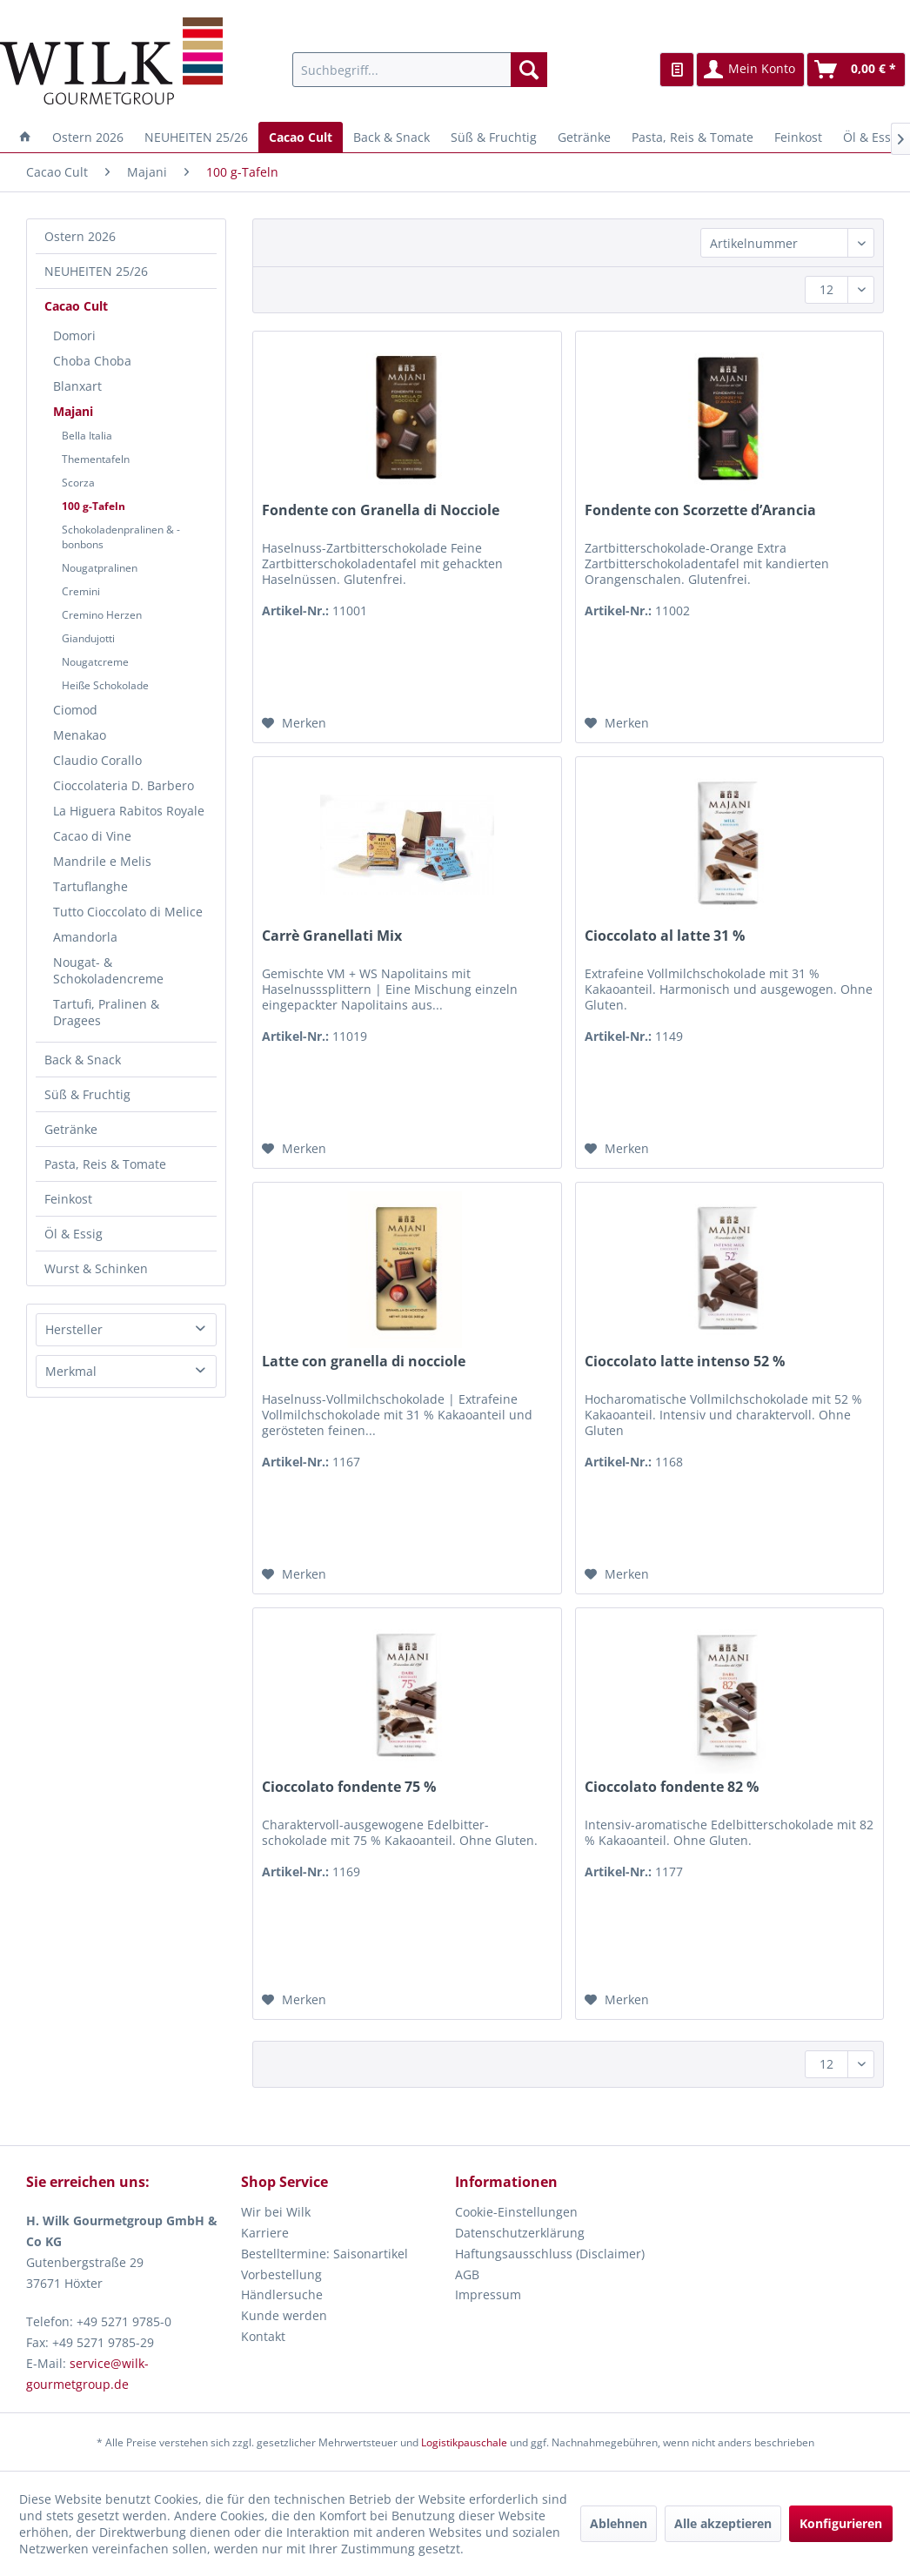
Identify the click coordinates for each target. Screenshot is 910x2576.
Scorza (78, 482)
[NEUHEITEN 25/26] (196, 137)
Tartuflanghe (90, 886)
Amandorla (85, 937)
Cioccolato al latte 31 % (665, 936)
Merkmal (71, 1371)
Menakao (79, 735)
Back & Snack (82, 1059)
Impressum (488, 2294)
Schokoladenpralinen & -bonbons (121, 537)
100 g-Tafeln (93, 506)
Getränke (70, 1129)
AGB (467, 2274)
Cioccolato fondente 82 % (672, 1787)
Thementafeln (96, 459)
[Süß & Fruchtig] (493, 137)
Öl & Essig (73, 1233)
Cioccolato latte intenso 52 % (685, 1361)
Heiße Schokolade (105, 685)
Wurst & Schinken (96, 1268)
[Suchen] (529, 69)
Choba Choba (92, 360)
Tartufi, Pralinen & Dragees (106, 1012)
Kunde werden (284, 2315)
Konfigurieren (841, 2523)
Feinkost (68, 1199)
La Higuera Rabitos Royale (128, 810)
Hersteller (74, 1329)
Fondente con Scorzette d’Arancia (700, 510)
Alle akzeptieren (723, 2523)
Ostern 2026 (80, 236)
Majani (73, 411)
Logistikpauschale (464, 2442)
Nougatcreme (95, 661)
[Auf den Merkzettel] (294, 723)
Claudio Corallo (97, 760)
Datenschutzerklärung (520, 2232)
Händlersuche (282, 2294)
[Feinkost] (798, 137)
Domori (74, 335)
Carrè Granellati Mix (332, 936)
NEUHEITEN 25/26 (96, 271)
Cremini (81, 591)
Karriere (265, 2232)
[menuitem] (419, 69)
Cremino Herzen (102, 614)
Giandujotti (88, 638)
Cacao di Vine (92, 836)
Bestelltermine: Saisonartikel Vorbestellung (324, 2264)
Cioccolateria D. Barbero (123, 785)
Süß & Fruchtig (87, 1094)
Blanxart (77, 386)
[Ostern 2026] (88, 137)
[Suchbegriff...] (419, 69)
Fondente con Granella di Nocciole (380, 510)
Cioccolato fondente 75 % (349, 1787)
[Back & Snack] (391, 137)
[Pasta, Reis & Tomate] (692, 137)
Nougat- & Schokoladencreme (108, 970)
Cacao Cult (76, 306)
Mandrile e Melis (102, 861)
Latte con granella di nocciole (363, 1361)
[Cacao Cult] (300, 137)
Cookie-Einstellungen (516, 2212)
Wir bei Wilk (276, 2212)
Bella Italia (87, 435)
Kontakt (263, 2336)
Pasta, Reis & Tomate (105, 1164)
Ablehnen (618, 2523)
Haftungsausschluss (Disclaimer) (550, 2253)
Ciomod (75, 709)
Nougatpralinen (99, 567)
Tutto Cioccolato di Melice (128, 911)
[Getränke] (584, 137)
